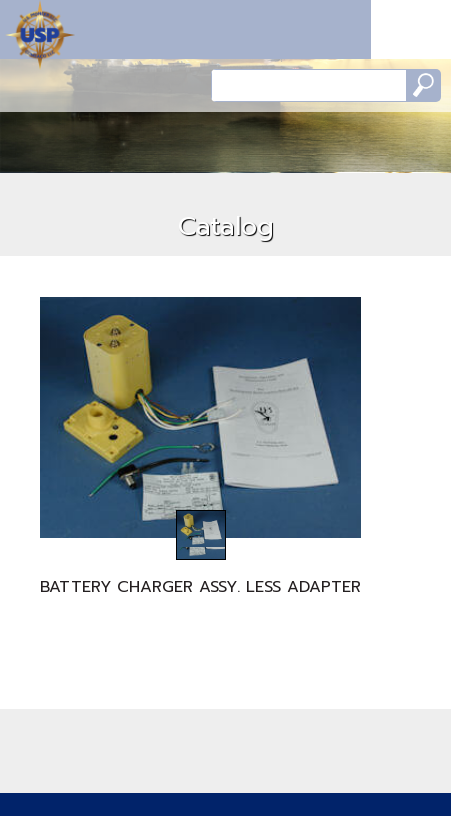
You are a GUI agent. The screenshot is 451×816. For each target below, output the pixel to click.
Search (423, 85)
